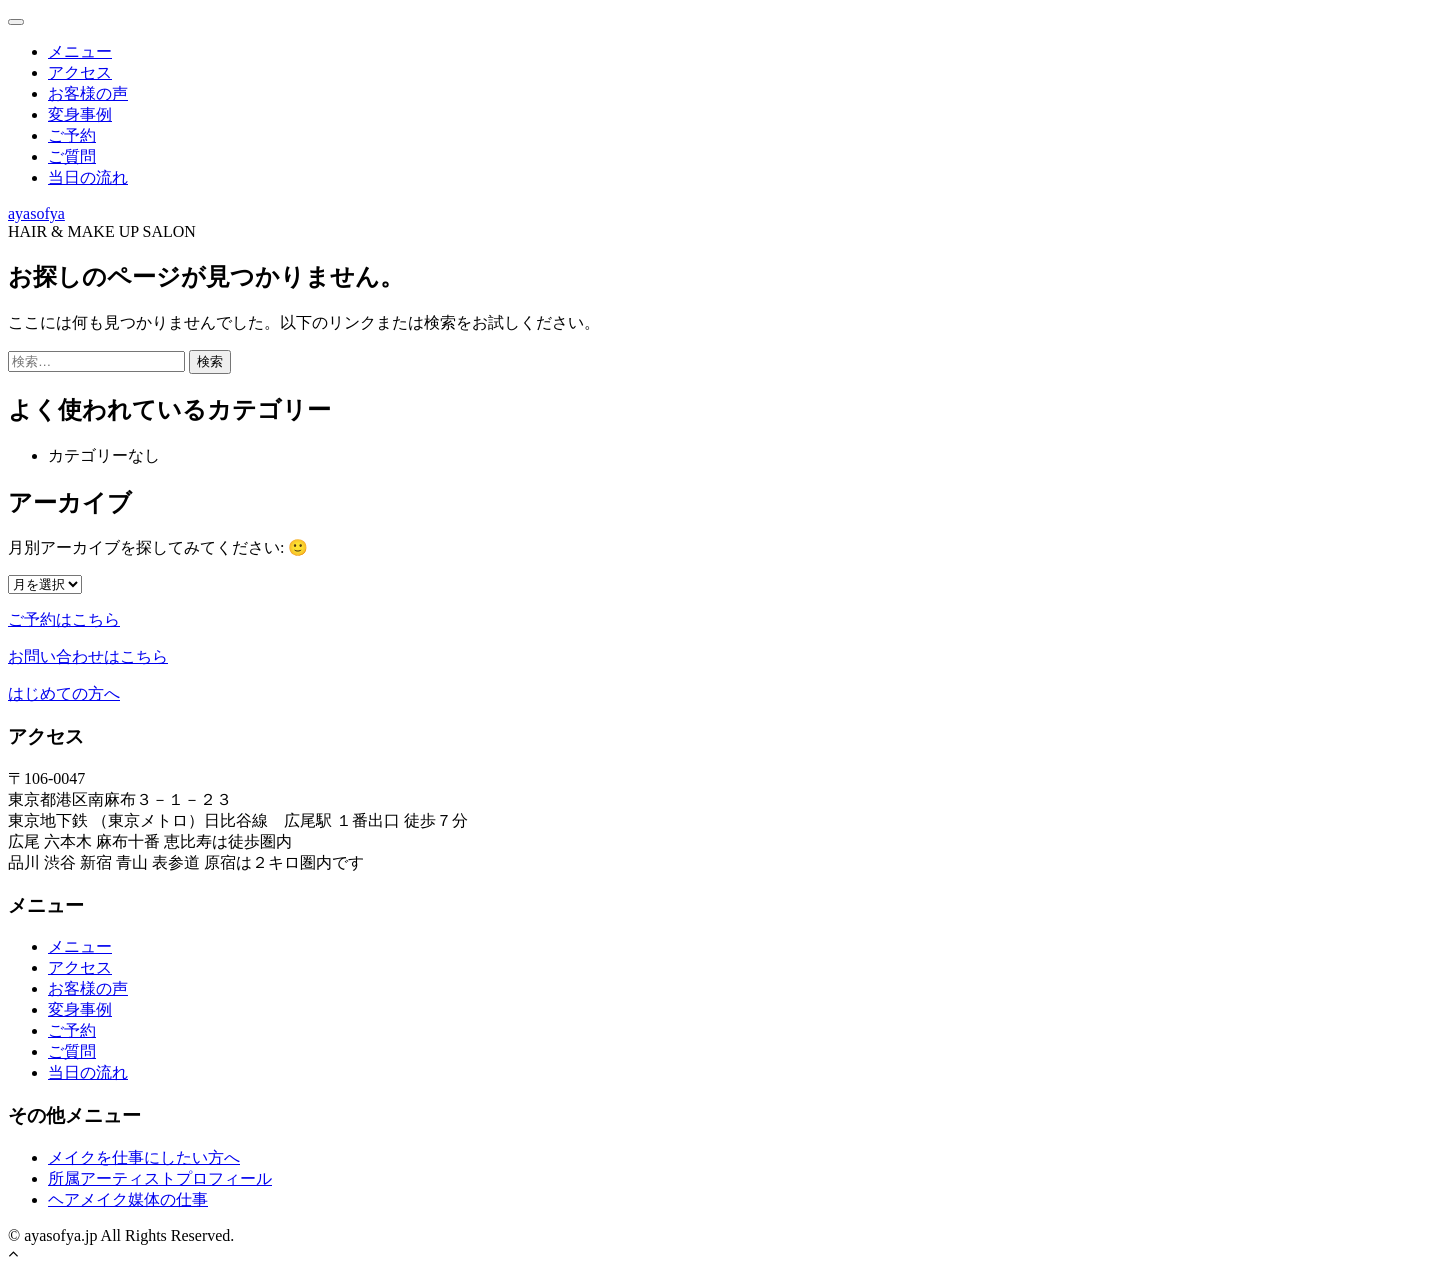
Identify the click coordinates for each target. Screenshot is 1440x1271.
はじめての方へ (64, 693)
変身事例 (80, 114)
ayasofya (36, 213)
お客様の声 (88, 93)
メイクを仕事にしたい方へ (144, 1157)
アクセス (80, 72)
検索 (210, 361)
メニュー (80, 51)
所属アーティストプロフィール (160, 1178)
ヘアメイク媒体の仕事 (128, 1199)
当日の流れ (88, 177)
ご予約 (72, 135)
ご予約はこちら (64, 619)
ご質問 (72, 156)
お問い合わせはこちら (88, 656)
